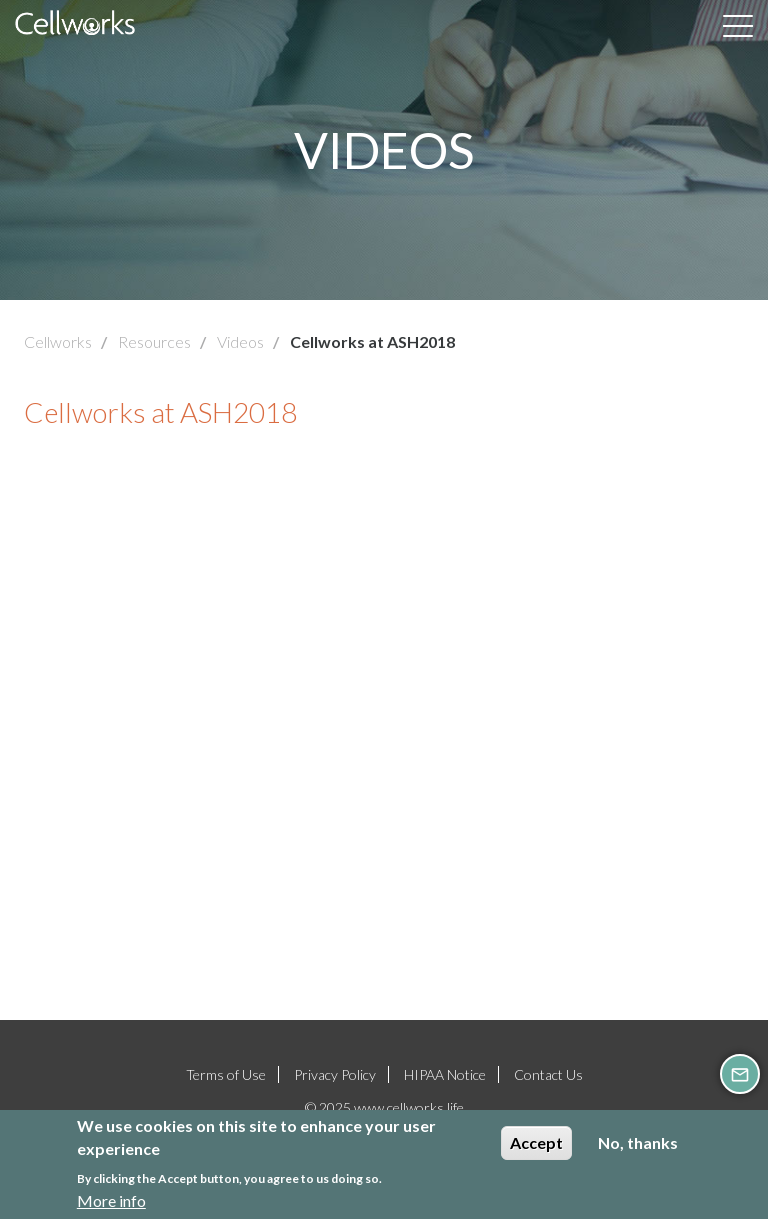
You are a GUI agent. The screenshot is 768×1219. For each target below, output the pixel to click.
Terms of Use (226, 1074)
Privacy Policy (335, 1074)
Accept (536, 1142)
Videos (240, 341)
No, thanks (638, 1142)
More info (111, 1200)
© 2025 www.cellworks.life (384, 1107)
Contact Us (548, 1074)
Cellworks (58, 341)
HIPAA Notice (445, 1074)
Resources (154, 341)
